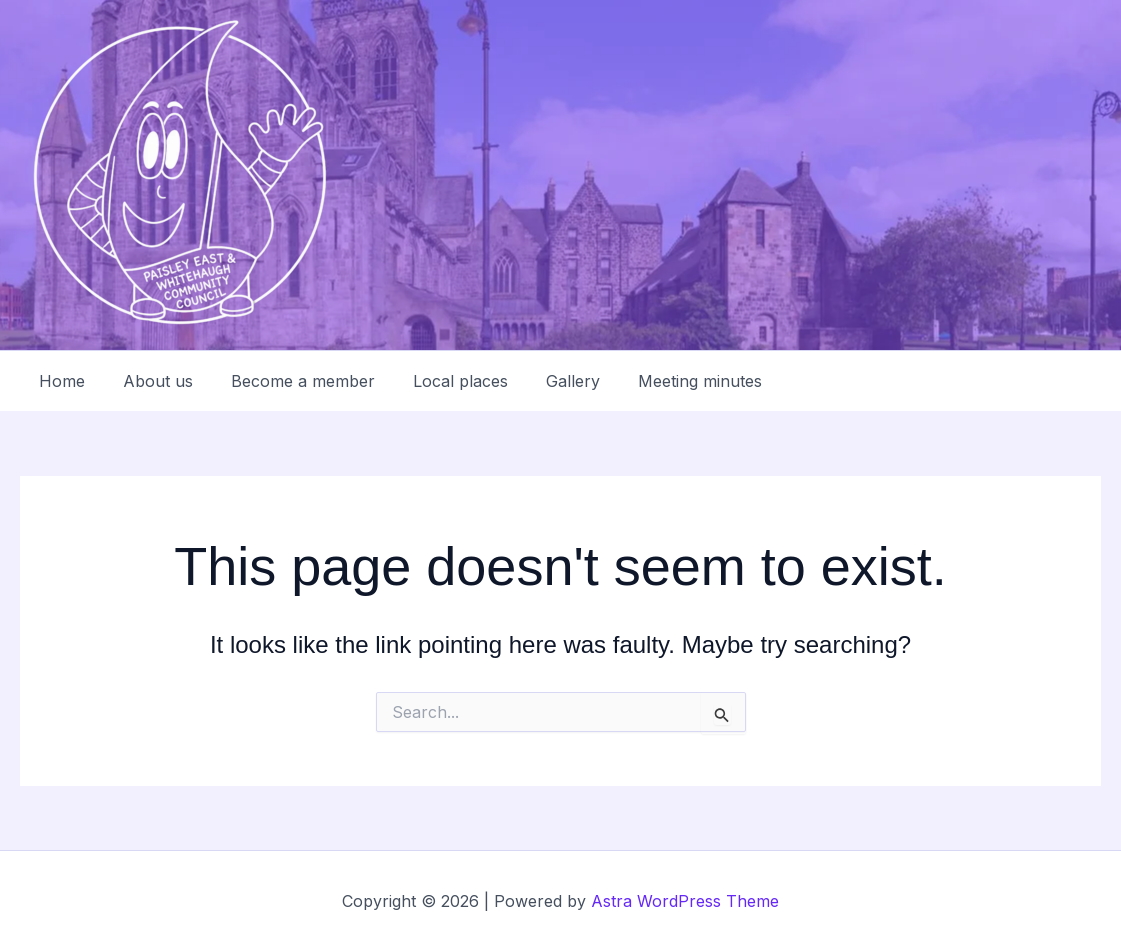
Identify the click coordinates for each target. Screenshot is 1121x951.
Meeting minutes (667, 381)
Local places (439, 381)
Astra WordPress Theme (685, 901)
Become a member (288, 381)
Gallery (546, 381)
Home (59, 381)
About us (149, 381)
